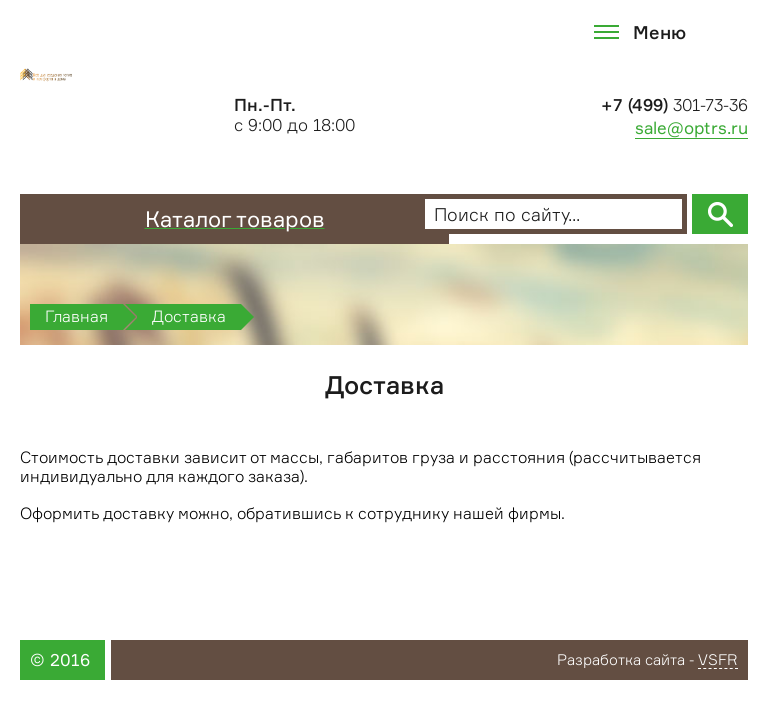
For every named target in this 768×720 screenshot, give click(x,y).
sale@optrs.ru (691, 128)
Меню (659, 32)
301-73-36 (674, 105)
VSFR (718, 661)
